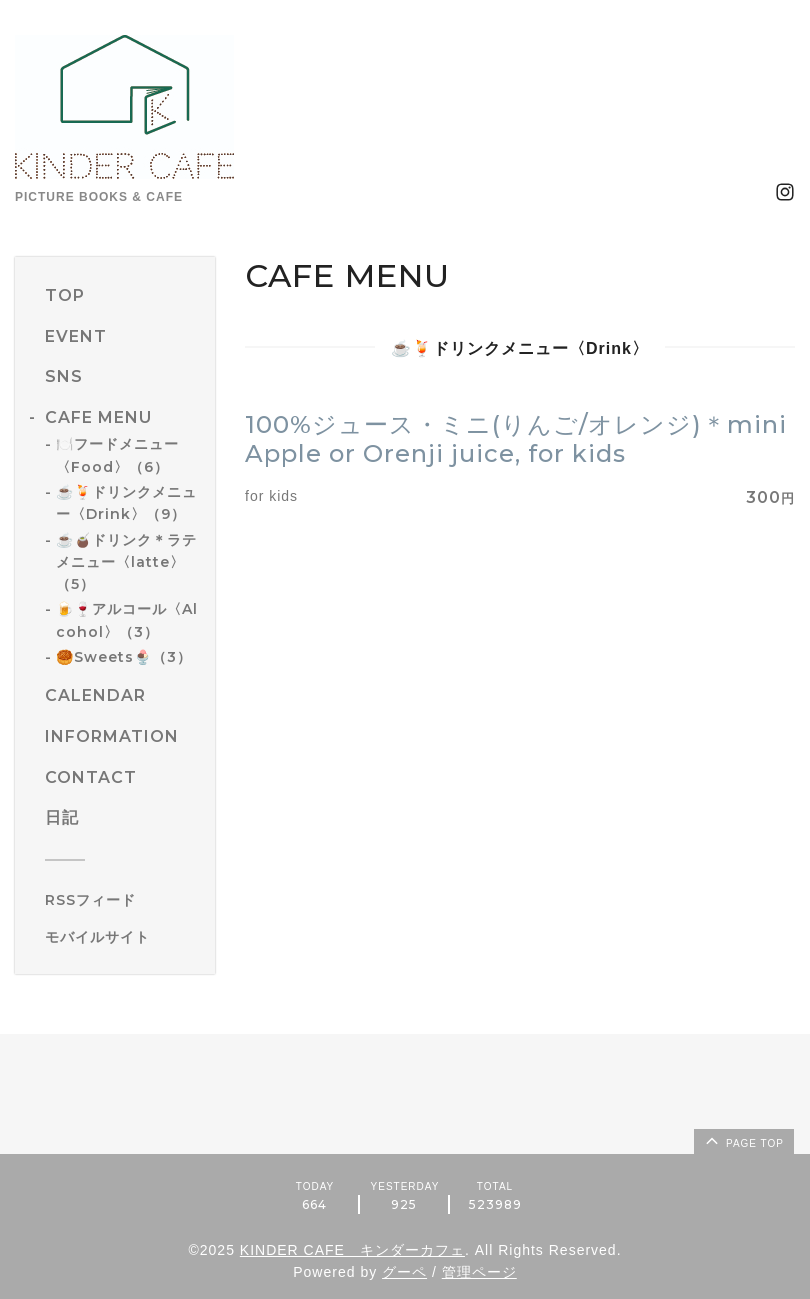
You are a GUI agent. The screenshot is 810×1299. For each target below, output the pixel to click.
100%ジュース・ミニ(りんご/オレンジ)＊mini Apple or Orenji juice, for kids (516, 439)
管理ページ (479, 1272)
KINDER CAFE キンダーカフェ (352, 1250)
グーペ (404, 1272)
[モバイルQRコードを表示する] (122, 937)
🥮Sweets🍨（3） (124, 657)
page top (743, 1140)
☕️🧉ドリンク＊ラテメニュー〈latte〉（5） (126, 562)
